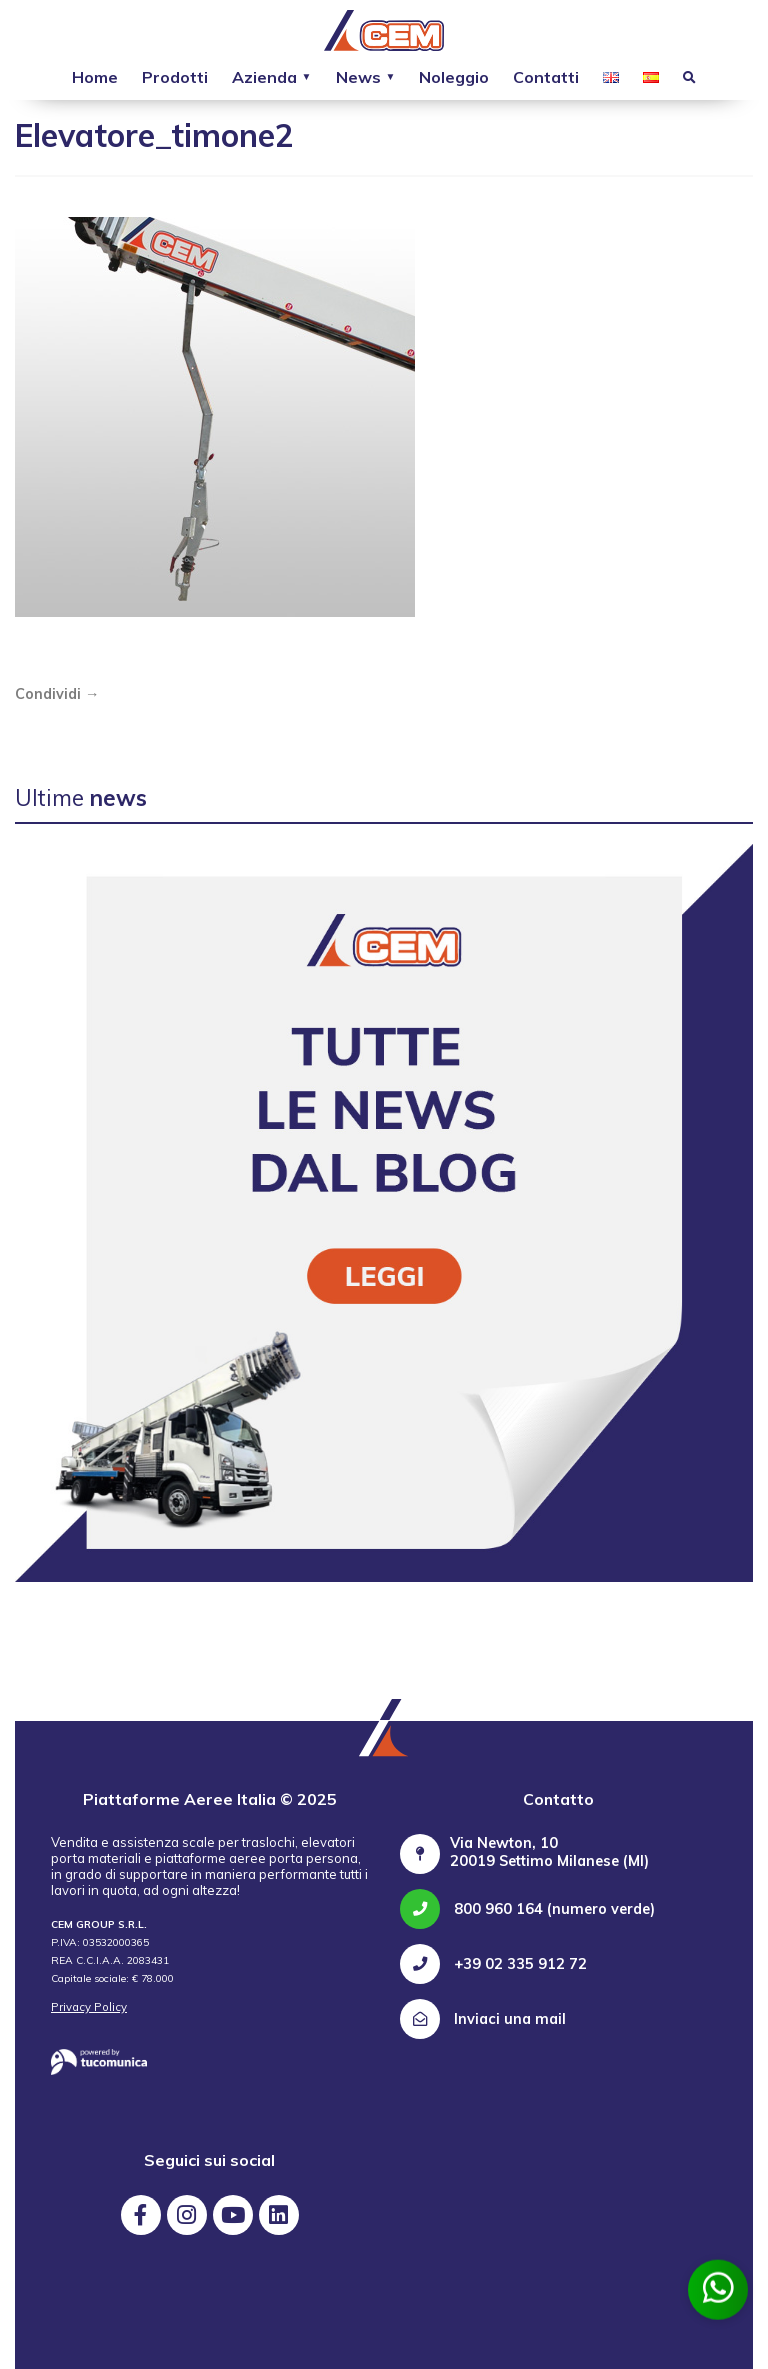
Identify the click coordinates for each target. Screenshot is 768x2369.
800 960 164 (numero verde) (527, 1909)
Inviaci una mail (483, 2019)
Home (95, 77)
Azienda (264, 77)
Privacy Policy (89, 2007)
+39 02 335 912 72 (493, 1964)
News (358, 77)
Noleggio (454, 77)
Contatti (546, 77)
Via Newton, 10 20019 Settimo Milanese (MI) (549, 1852)
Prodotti (175, 77)
